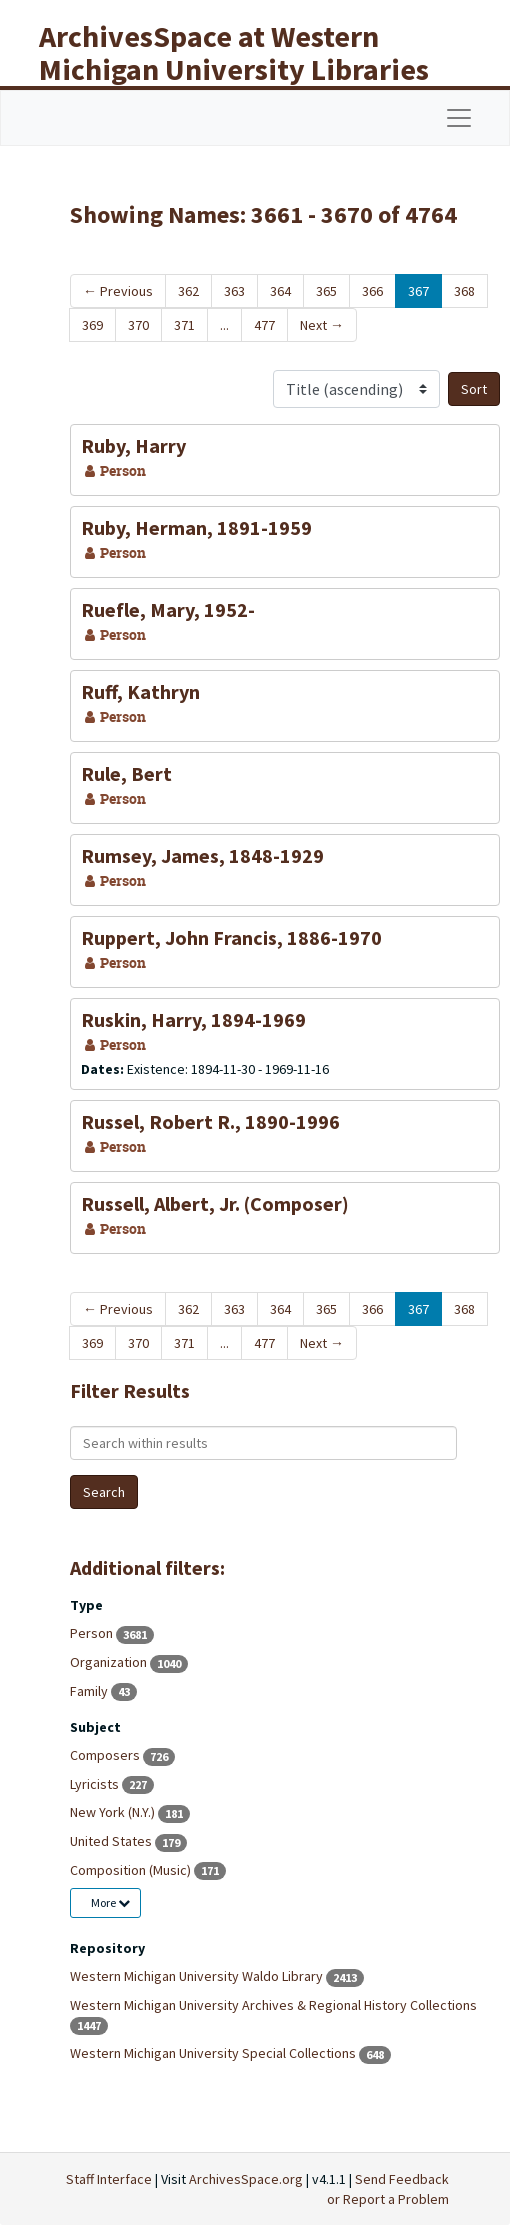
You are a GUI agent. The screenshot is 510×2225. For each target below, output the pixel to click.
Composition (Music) (132, 1870)
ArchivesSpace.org (246, 2179)
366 (372, 291)
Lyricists (96, 1784)
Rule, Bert (126, 773)
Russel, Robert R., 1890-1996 (210, 1121)
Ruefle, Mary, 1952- (168, 609)
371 (184, 325)
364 (280, 291)
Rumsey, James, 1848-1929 (202, 855)
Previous (118, 291)
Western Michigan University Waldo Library (198, 1976)
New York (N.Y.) (114, 1812)
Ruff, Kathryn (140, 691)
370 (138, 325)
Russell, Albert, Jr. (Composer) (215, 1203)
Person (93, 1633)
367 (418, 291)
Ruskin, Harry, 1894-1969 (193, 1019)
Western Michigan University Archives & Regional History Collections (273, 2005)
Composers (106, 1755)
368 (464, 291)
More (110, 1902)
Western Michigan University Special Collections (214, 2053)
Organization (110, 1662)
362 (188, 291)
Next (322, 325)
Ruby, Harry (133, 445)
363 (234, 291)
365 (326, 291)
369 (92, 325)
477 (264, 325)
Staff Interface (109, 2179)
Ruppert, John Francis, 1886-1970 (231, 937)
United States (112, 1841)
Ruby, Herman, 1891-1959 (196, 527)
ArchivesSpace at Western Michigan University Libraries (234, 52)
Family (90, 1691)
